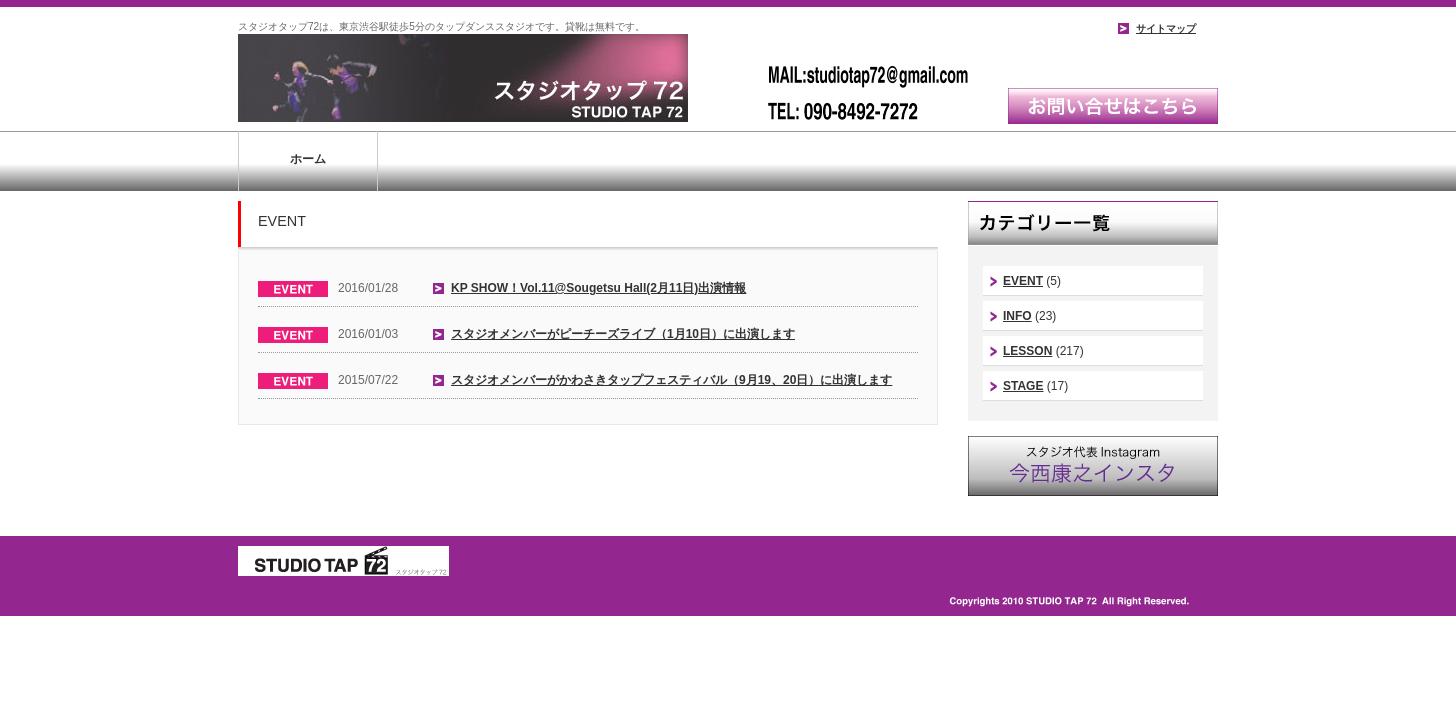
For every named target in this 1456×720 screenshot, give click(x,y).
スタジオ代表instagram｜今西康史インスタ (1093, 466)
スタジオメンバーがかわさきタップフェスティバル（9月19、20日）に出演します (671, 380)
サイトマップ (1166, 28)
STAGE (1023, 386)
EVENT (1023, 281)
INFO (1017, 316)
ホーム (308, 159)
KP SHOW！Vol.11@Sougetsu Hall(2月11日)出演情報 (598, 288)
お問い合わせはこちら (1113, 106)
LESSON (1027, 351)
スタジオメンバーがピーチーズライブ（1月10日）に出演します (623, 334)
